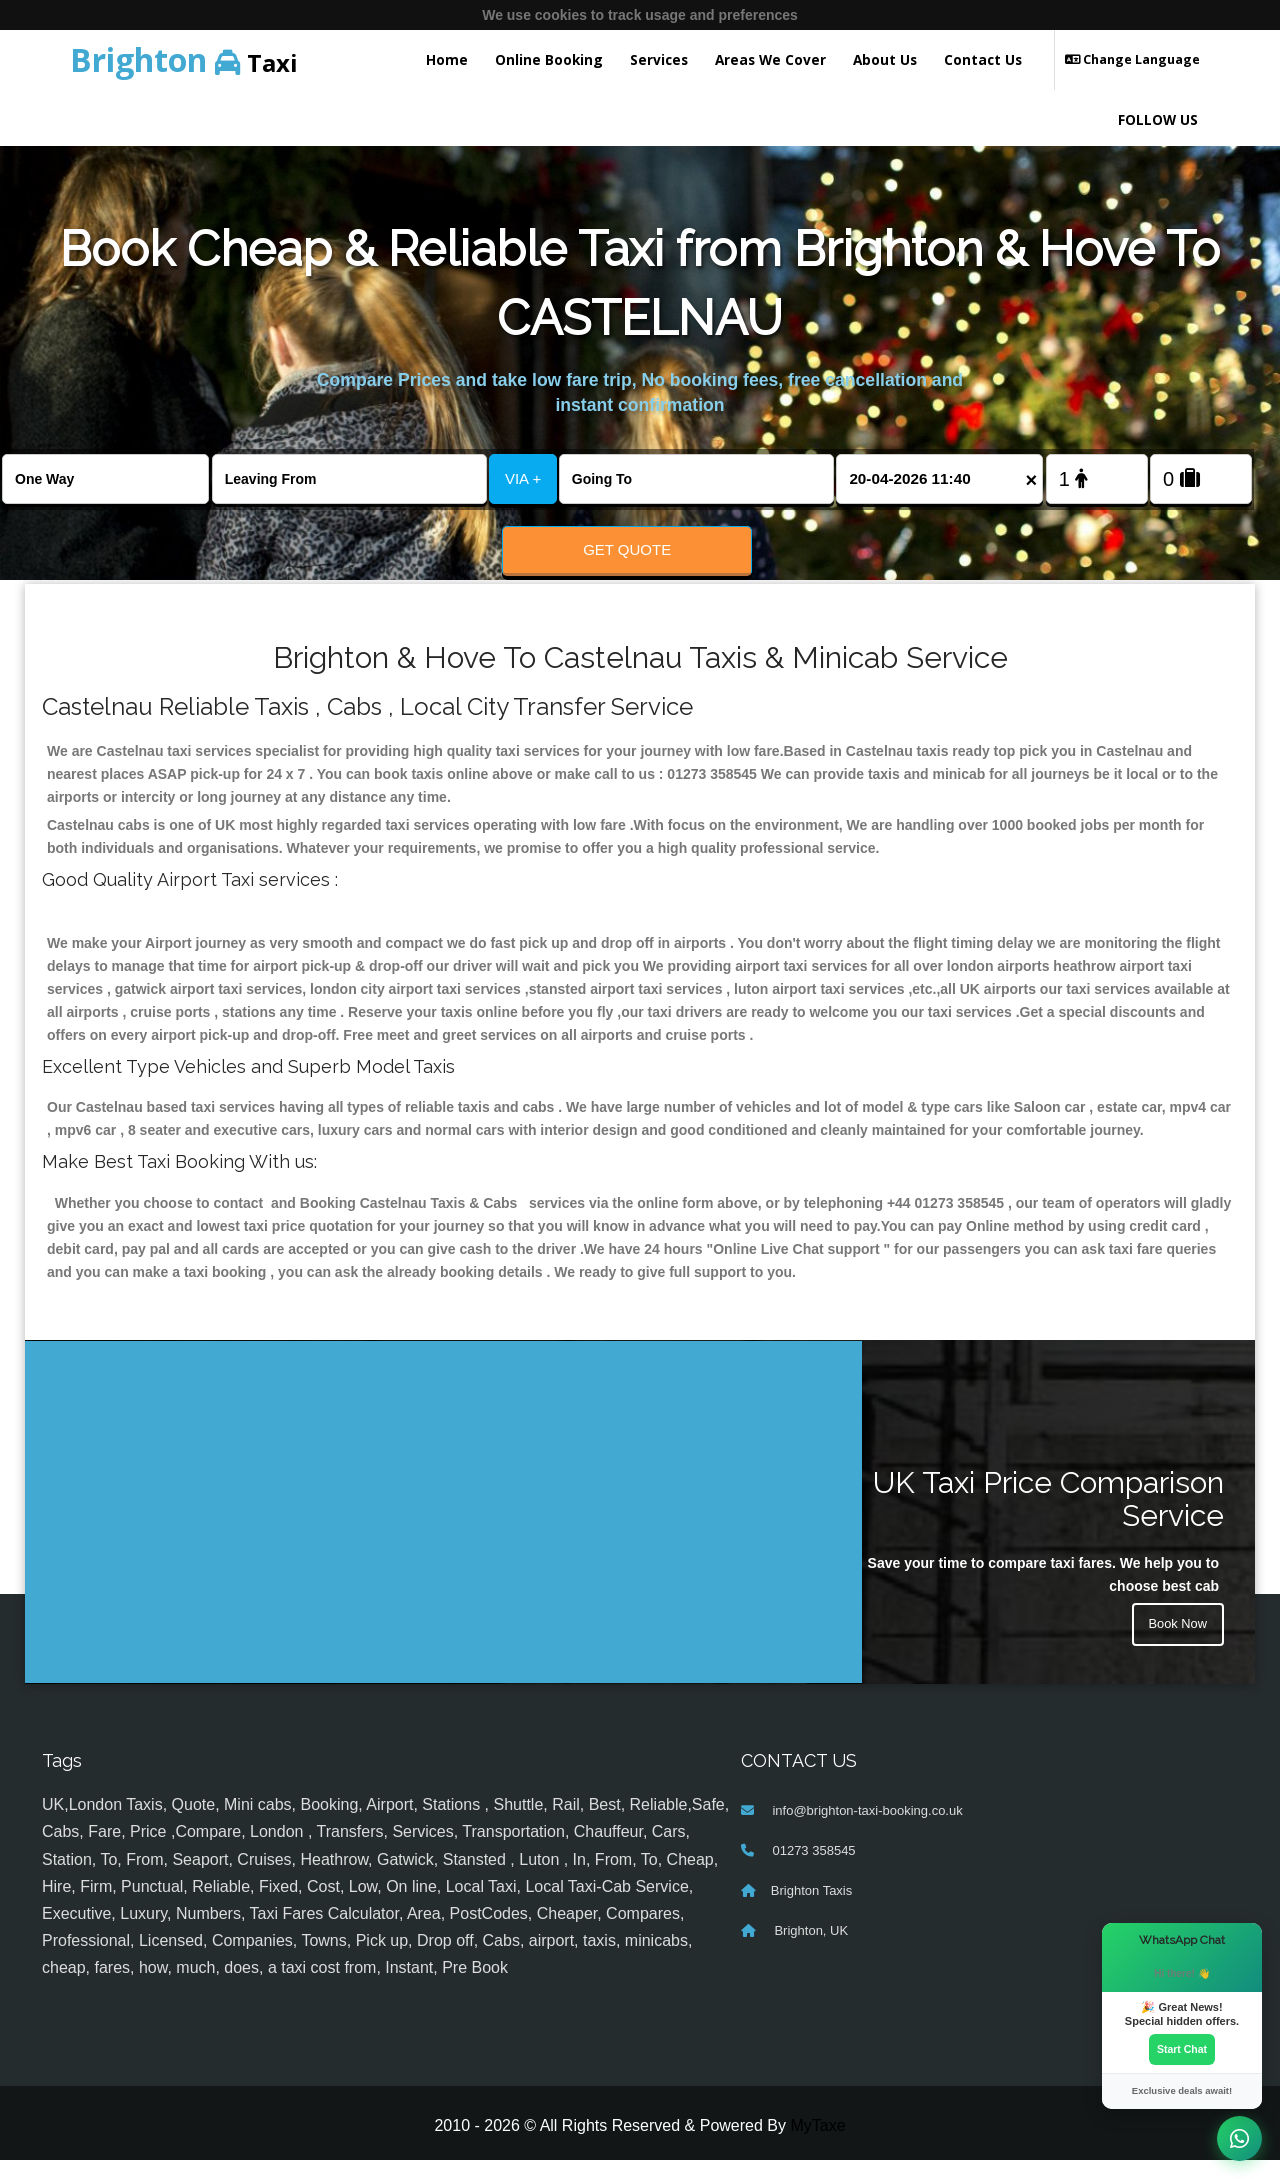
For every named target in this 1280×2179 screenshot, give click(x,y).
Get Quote (627, 549)
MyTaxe (817, 2144)
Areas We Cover (770, 59)
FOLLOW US (1158, 119)
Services (659, 59)
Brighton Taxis (811, 1909)
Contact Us (983, 59)
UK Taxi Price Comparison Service (1048, 1519)
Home (447, 59)
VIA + (523, 478)
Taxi (184, 59)
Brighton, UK (809, 1949)
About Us (885, 59)
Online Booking (549, 59)
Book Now (1175, 1647)
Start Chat (1182, 2048)
